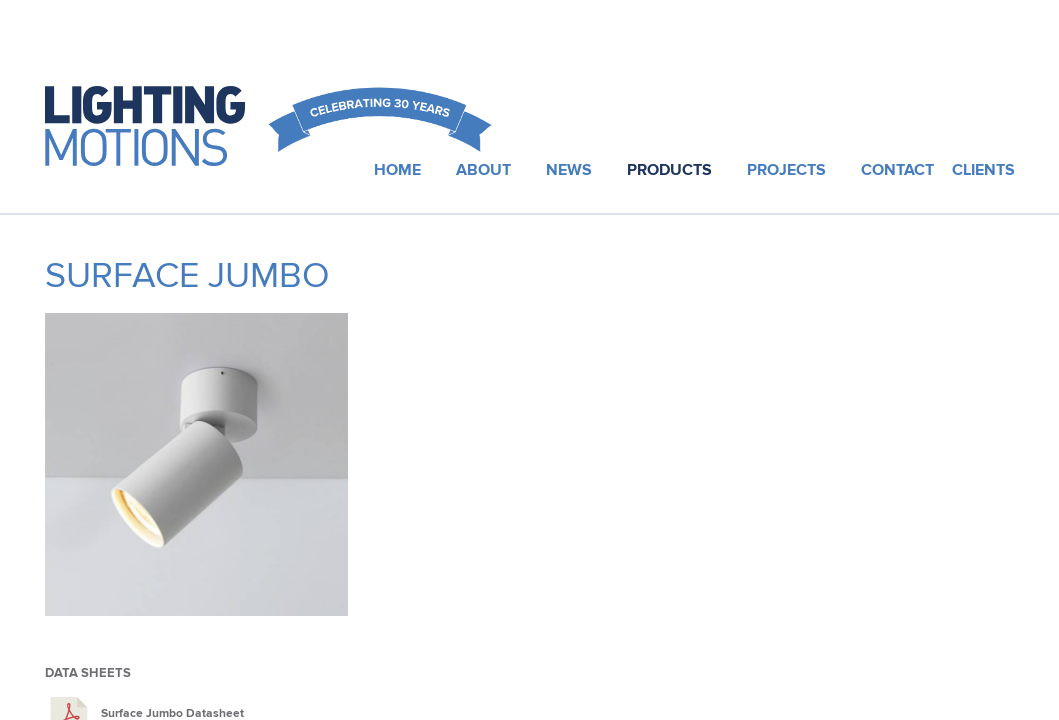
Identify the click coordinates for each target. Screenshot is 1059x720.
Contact (897, 170)
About (483, 170)
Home (397, 170)
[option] (196, 472)
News (569, 170)
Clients (983, 170)
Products (669, 170)
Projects (786, 170)
